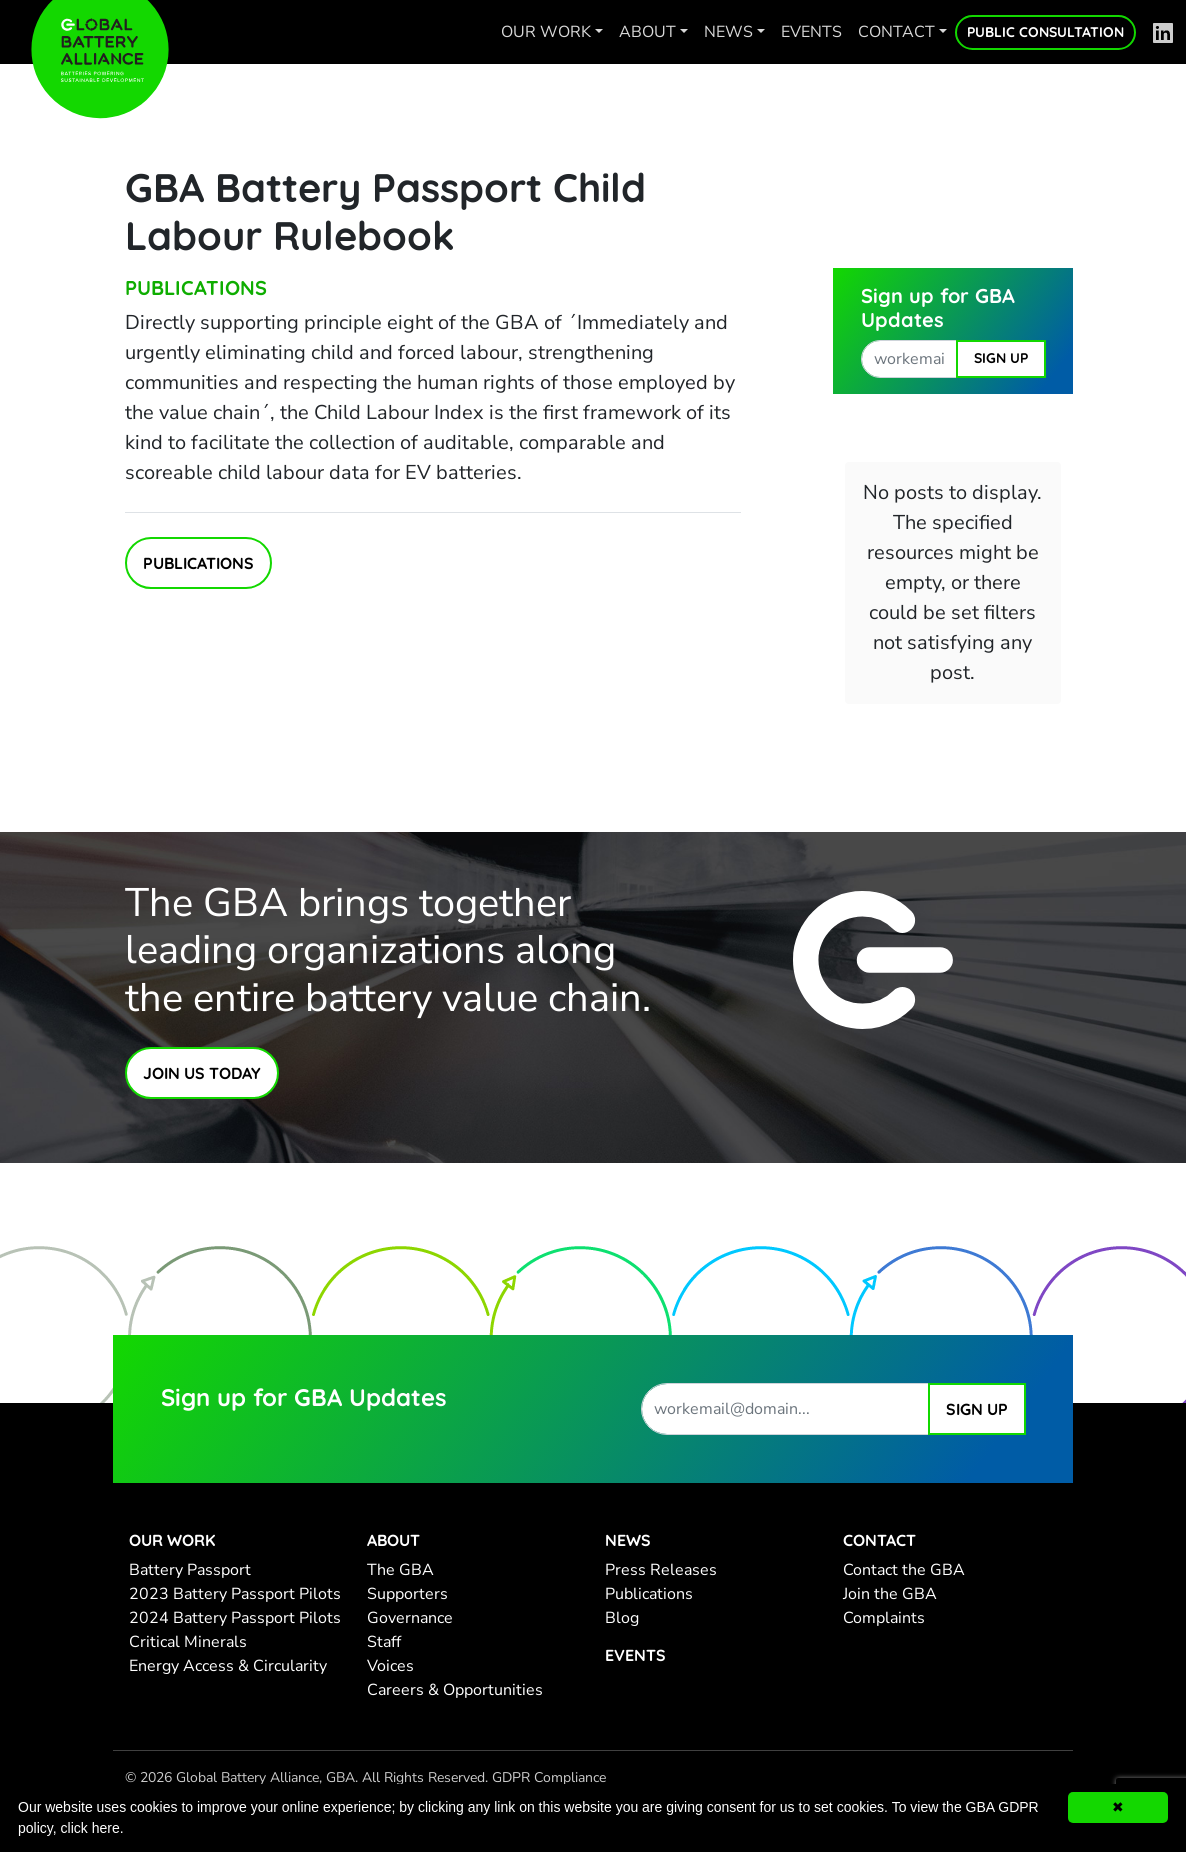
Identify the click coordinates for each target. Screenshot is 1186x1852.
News (728, 32)
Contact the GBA (904, 1570)
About (647, 32)
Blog (622, 1618)
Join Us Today (202, 1073)
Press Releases (661, 1570)
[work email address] (909, 359)
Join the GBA (890, 1594)
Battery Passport (190, 1570)
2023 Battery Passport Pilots (235, 1594)
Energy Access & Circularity (228, 1666)
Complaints (884, 1618)
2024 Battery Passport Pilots (235, 1618)
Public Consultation (1045, 32)
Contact (896, 32)
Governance (410, 1618)
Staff (384, 1642)
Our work (546, 32)
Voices (390, 1666)
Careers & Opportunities (455, 1690)
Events (811, 32)
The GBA (400, 1570)
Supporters (407, 1594)
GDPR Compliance (549, 1777)
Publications (196, 287)
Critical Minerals (188, 1642)
